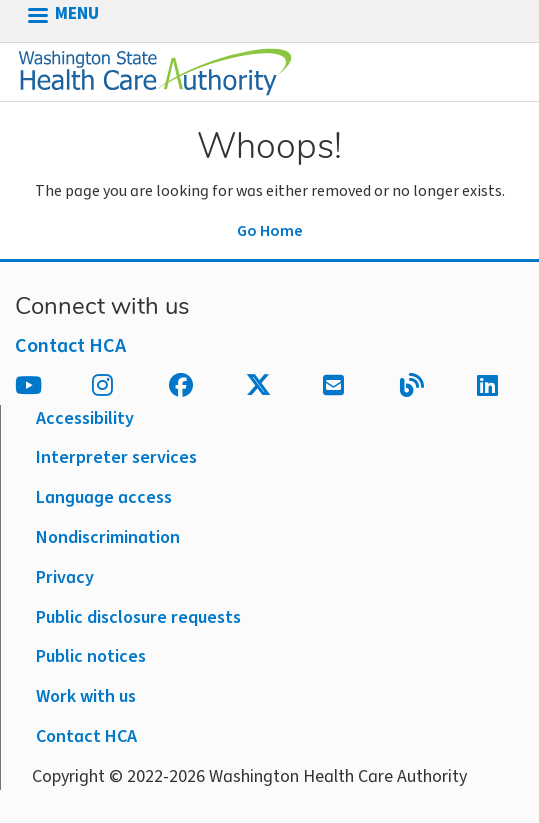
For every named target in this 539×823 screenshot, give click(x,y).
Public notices (91, 656)
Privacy (65, 577)
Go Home (270, 231)
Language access (104, 497)
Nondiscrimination (108, 537)
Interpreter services (116, 457)
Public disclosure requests (138, 617)
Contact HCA (70, 346)
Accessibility (85, 418)
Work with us (86, 696)
